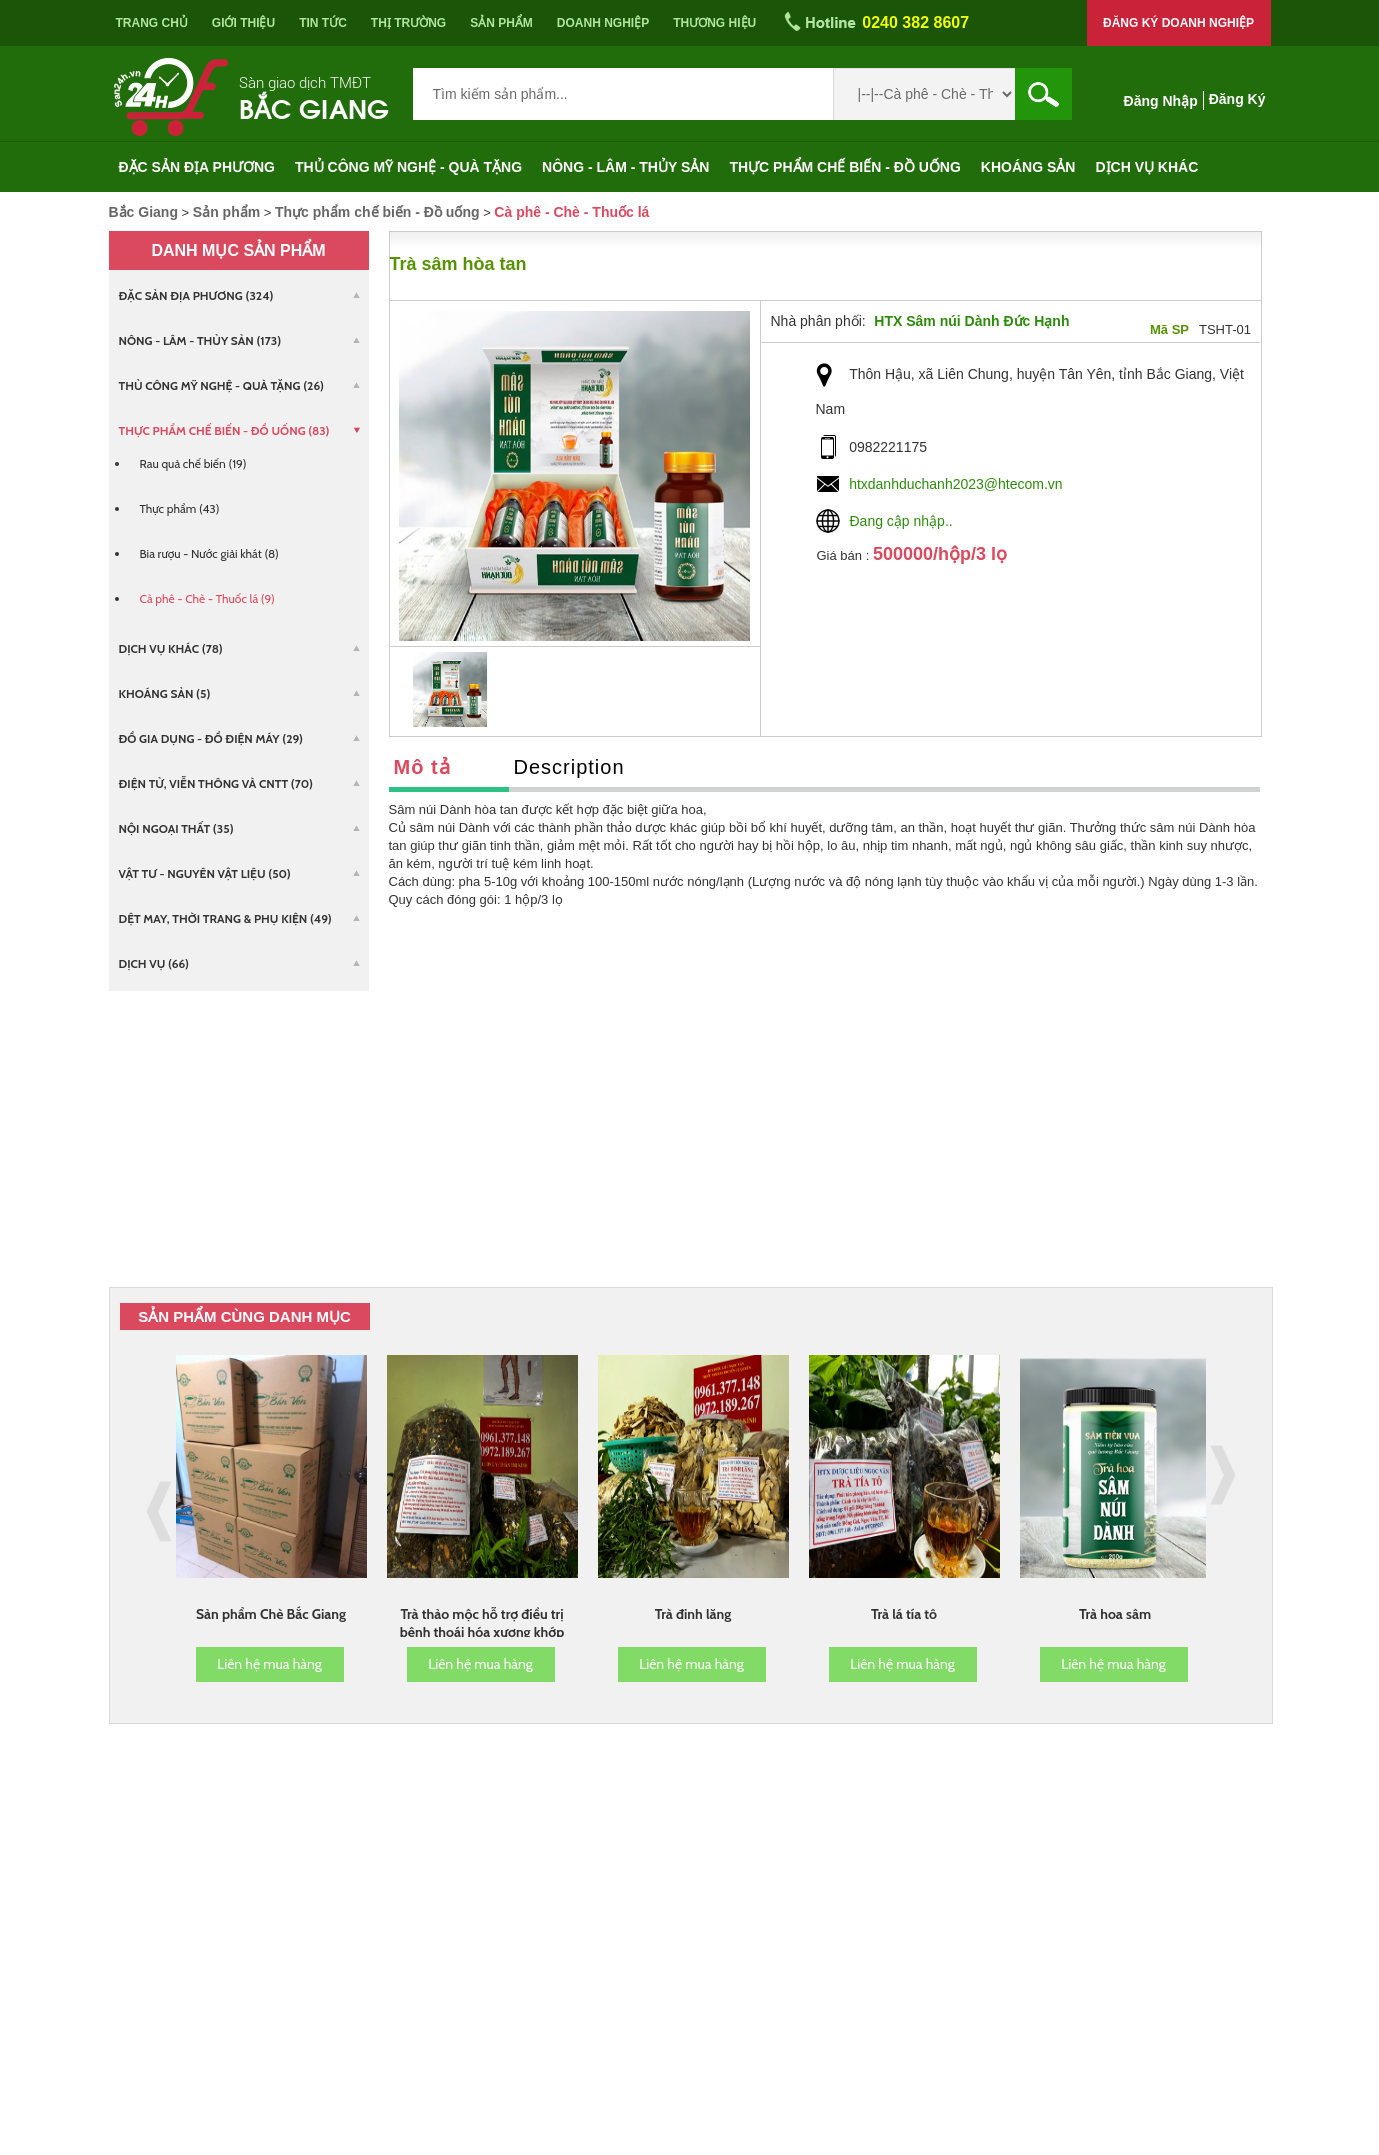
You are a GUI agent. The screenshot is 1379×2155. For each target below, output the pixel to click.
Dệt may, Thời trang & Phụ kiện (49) (225, 918)
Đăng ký (1237, 99)
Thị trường (408, 23)
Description (569, 767)
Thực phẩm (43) (180, 508)
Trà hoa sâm (1115, 1614)
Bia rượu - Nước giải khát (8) (209, 553)
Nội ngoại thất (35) (176, 828)
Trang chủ (152, 23)
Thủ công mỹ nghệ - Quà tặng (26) (222, 385)
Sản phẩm (501, 23)
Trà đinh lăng (693, 1614)
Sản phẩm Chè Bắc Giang (271, 1614)
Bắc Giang (314, 106)
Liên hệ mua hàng (269, 1664)
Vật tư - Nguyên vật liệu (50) (205, 873)
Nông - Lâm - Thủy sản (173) (200, 340)
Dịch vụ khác (1146, 167)
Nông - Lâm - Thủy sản (625, 167)
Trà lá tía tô (904, 1614)
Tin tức (323, 23)
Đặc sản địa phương (197, 167)
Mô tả (422, 767)
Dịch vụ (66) (154, 963)
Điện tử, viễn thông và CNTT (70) (216, 783)
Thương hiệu (714, 23)
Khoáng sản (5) (165, 693)
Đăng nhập (1161, 101)
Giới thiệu (243, 23)
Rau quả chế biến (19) (193, 463)
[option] (450, 689)
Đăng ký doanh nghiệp (1178, 23)
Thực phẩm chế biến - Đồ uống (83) (224, 430)
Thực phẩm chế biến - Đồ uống (844, 167)
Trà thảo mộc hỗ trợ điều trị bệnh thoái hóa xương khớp (482, 1623)
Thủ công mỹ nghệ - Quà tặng (408, 167)
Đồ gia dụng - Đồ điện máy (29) (211, 738)
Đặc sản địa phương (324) (196, 295)
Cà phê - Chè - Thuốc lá (571, 212)
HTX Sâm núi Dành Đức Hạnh (971, 321)
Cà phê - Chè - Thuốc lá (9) (207, 598)
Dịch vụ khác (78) (171, 648)
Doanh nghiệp (603, 23)
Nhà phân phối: (818, 321)
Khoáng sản (1028, 167)
